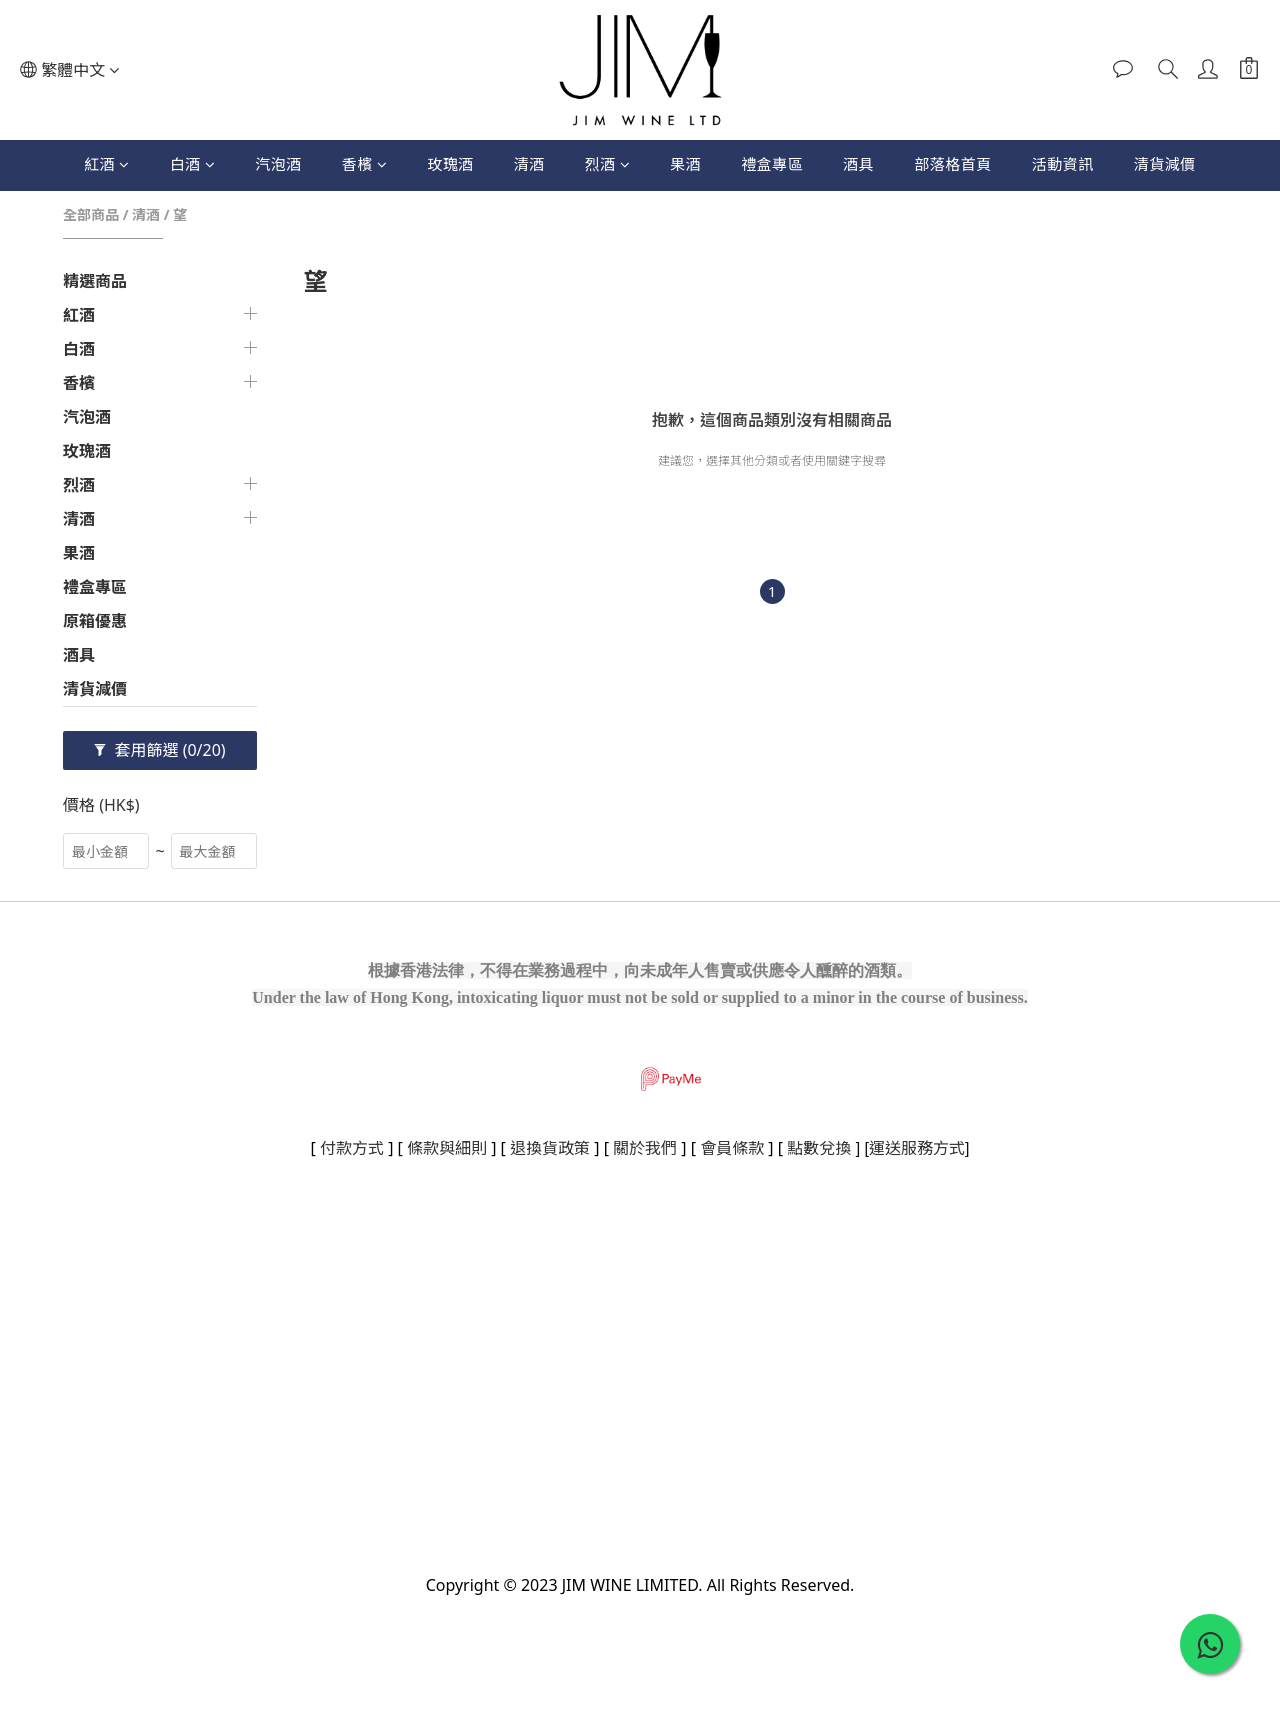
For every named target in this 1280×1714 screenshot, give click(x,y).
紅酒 (107, 164)
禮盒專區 (772, 164)
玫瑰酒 (450, 164)
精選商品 (95, 281)
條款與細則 (447, 1148)
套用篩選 (159, 750)
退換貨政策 (550, 1148)
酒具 (858, 164)
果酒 (685, 164)
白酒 (193, 164)
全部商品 (91, 214)
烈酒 (608, 164)
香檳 (365, 164)
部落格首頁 (953, 164)
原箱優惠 (95, 621)
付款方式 (352, 1148)
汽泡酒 (278, 164)
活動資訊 (1063, 164)
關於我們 (645, 1148)
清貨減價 (1165, 164)
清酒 (529, 164)
